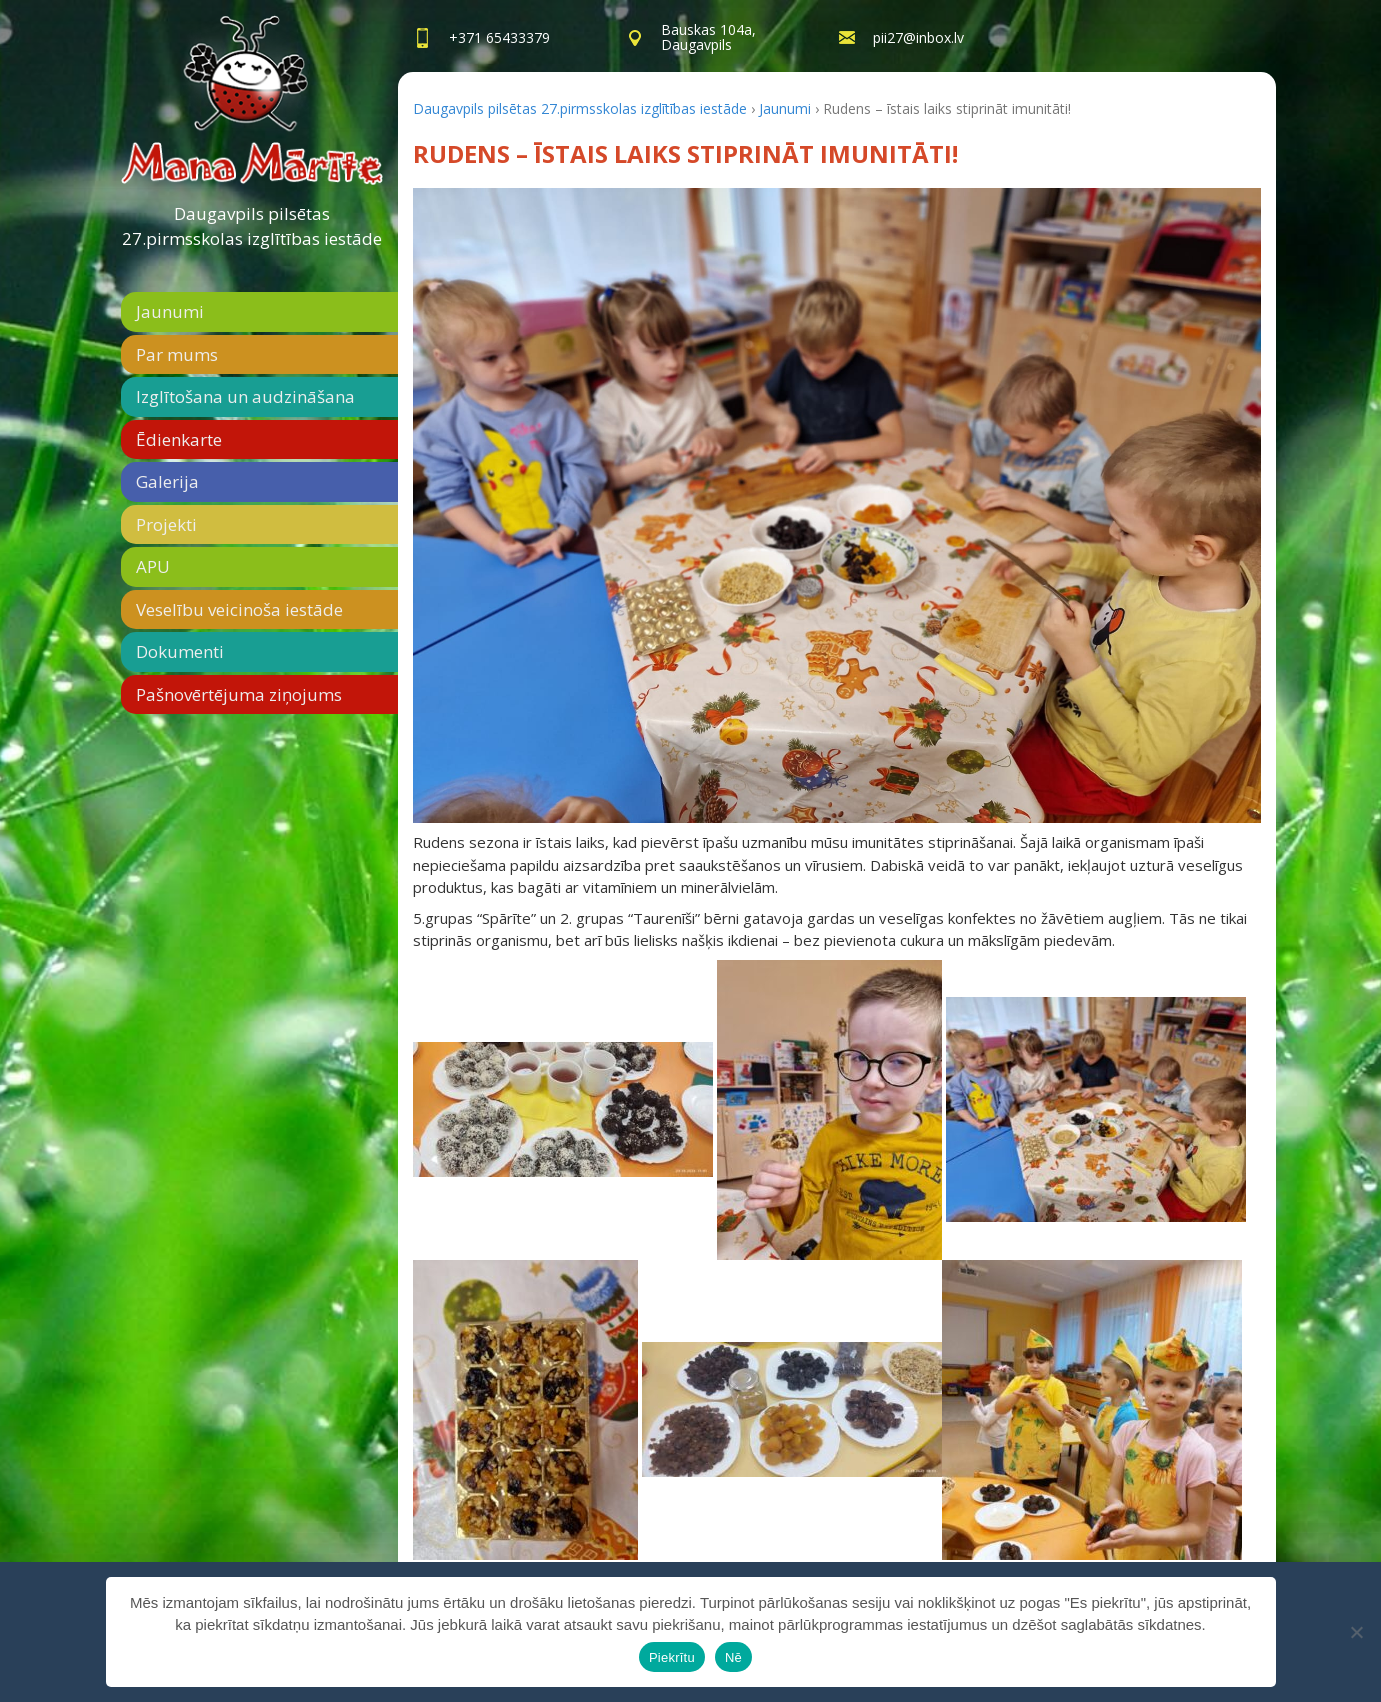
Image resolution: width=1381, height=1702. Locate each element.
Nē (733, 1657)
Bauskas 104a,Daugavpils (708, 37)
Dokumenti (180, 651)
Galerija (167, 481)
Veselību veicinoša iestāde (239, 609)
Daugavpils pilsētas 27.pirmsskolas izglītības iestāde (252, 226)
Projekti (166, 524)
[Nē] (1356, 1632)
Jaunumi (170, 311)
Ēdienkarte (179, 439)
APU (153, 566)
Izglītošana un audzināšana (245, 396)
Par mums (177, 354)
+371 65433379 (499, 37)
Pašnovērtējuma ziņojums (239, 694)
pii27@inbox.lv (918, 37)
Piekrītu (672, 1657)
